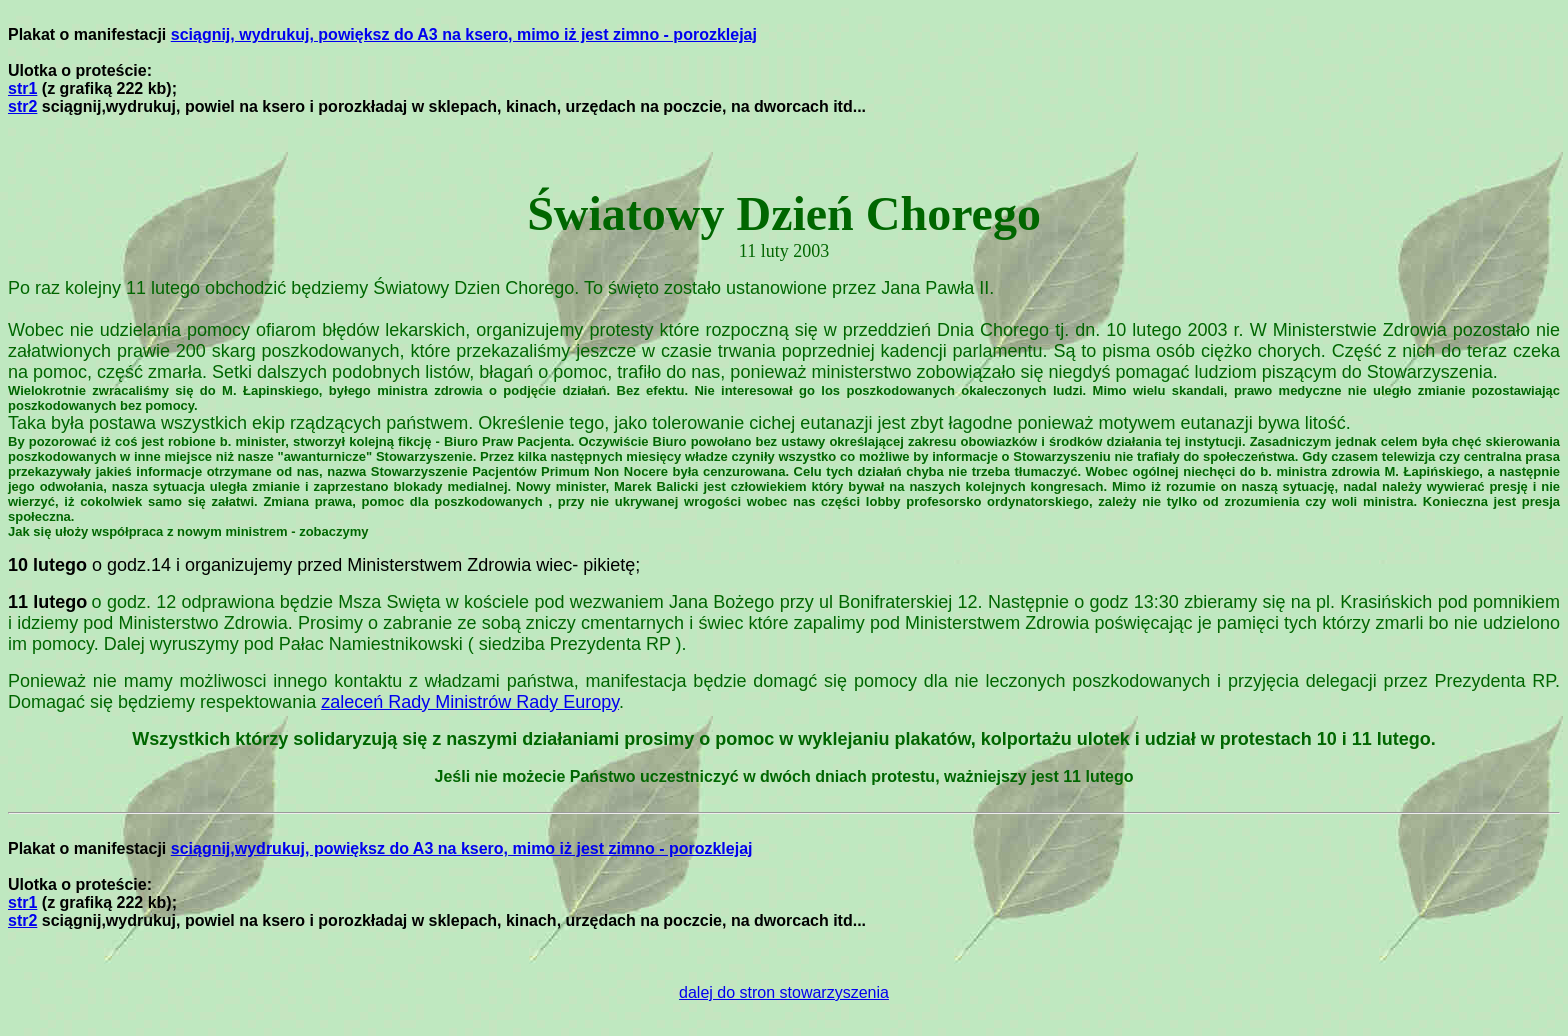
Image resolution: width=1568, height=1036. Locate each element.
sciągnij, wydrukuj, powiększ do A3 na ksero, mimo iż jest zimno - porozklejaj (464, 34)
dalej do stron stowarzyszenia (784, 992)
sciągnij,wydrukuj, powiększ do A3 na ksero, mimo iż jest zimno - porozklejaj (462, 848)
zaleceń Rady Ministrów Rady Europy (470, 702)
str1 (22, 88)
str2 (22, 106)
